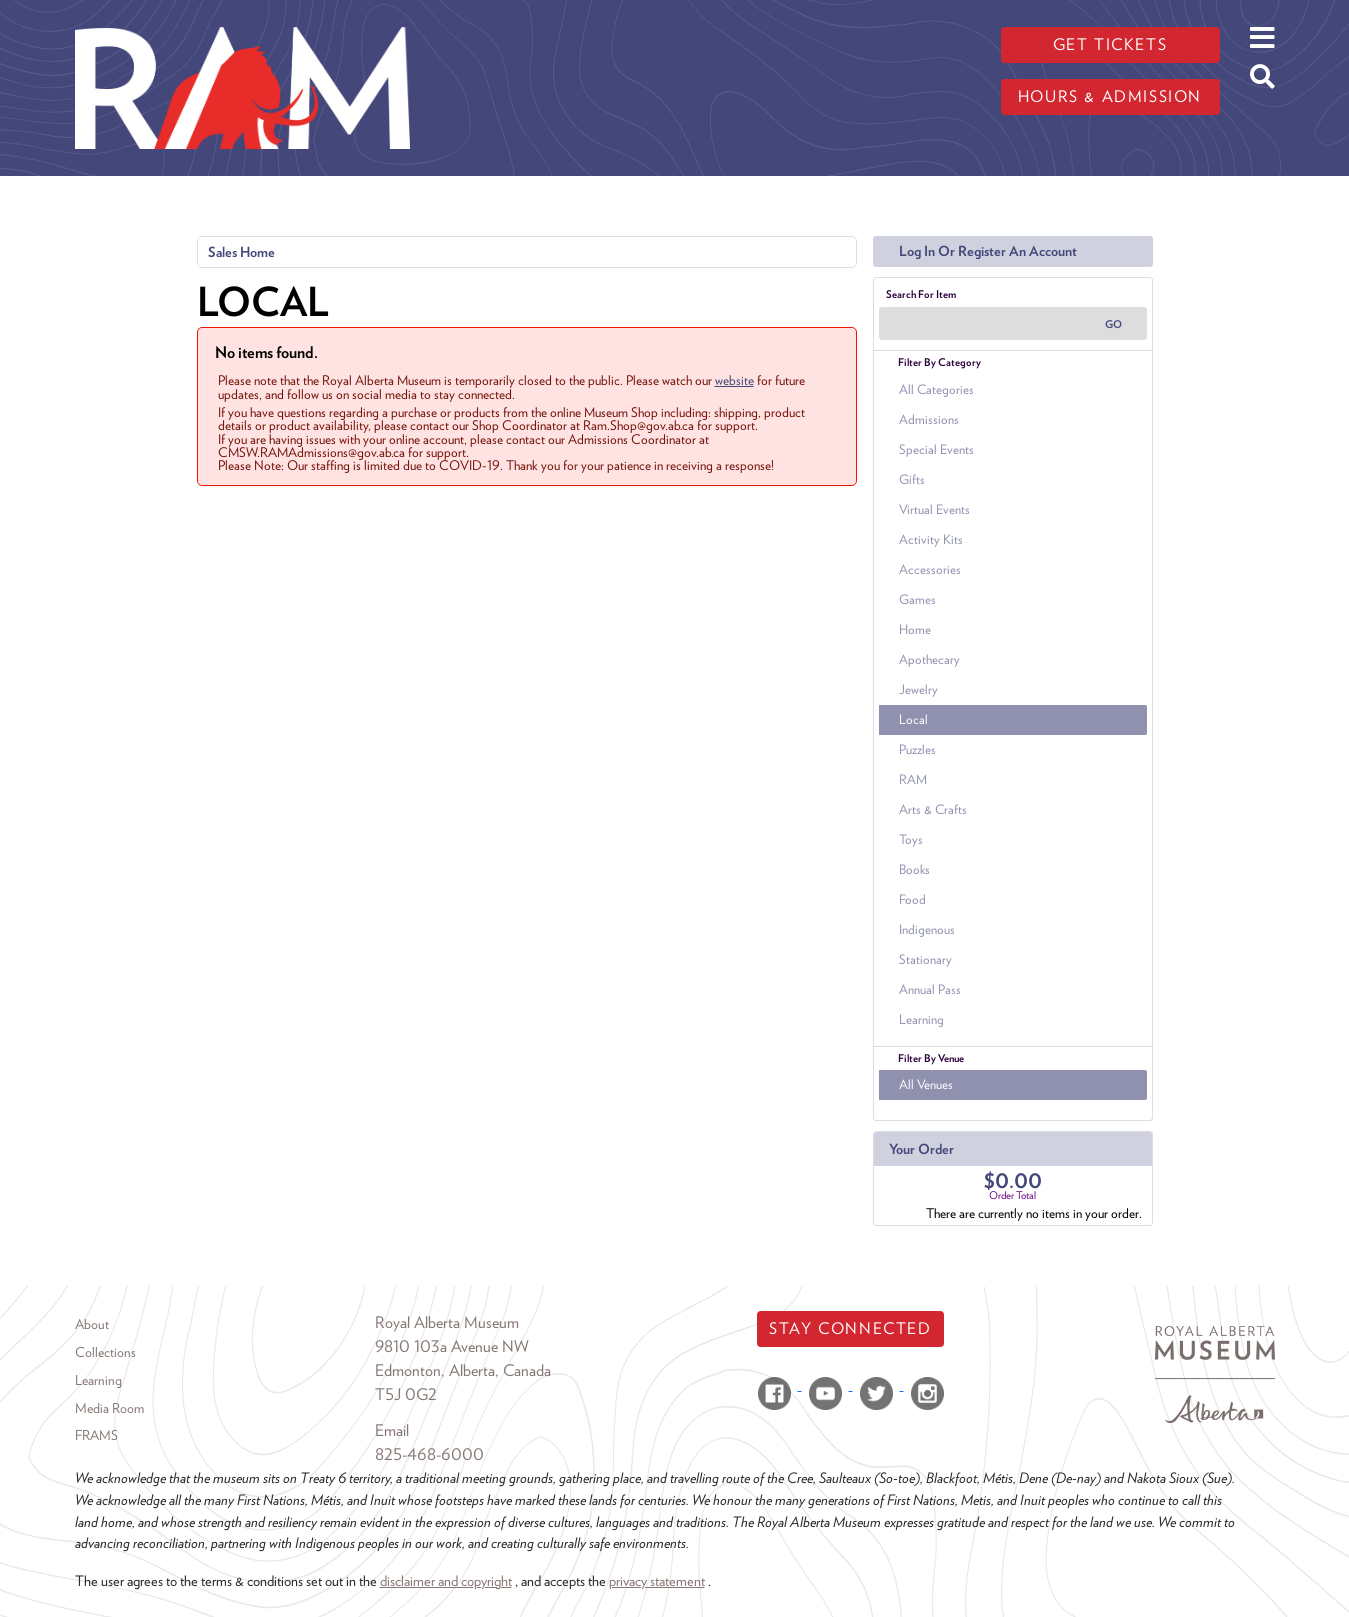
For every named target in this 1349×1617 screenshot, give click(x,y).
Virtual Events (934, 509)
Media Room (109, 1408)
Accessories (930, 569)
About (92, 1324)
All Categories (936, 389)
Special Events (936, 449)
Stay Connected (850, 1328)
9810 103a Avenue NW (452, 1346)
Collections (105, 1352)
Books (914, 869)
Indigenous (927, 929)
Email (392, 1430)
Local (913, 719)
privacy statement (657, 1580)
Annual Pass (930, 989)
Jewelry (918, 689)
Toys (911, 839)
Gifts (912, 479)
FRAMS (96, 1435)
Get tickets (1110, 44)
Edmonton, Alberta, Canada (463, 1370)
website (734, 380)
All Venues (926, 1084)
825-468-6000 (429, 1454)
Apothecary (929, 659)
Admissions (929, 419)
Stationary (925, 959)
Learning (921, 1019)
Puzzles (917, 749)
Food (912, 899)
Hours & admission (1110, 96)
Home (915, 629)
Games (917, 599)
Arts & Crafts (933, 809)
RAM (913, 779)
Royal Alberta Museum (447, 1322)
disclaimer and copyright (446, 1580)
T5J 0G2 (406, 1394)
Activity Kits (931, 539)
